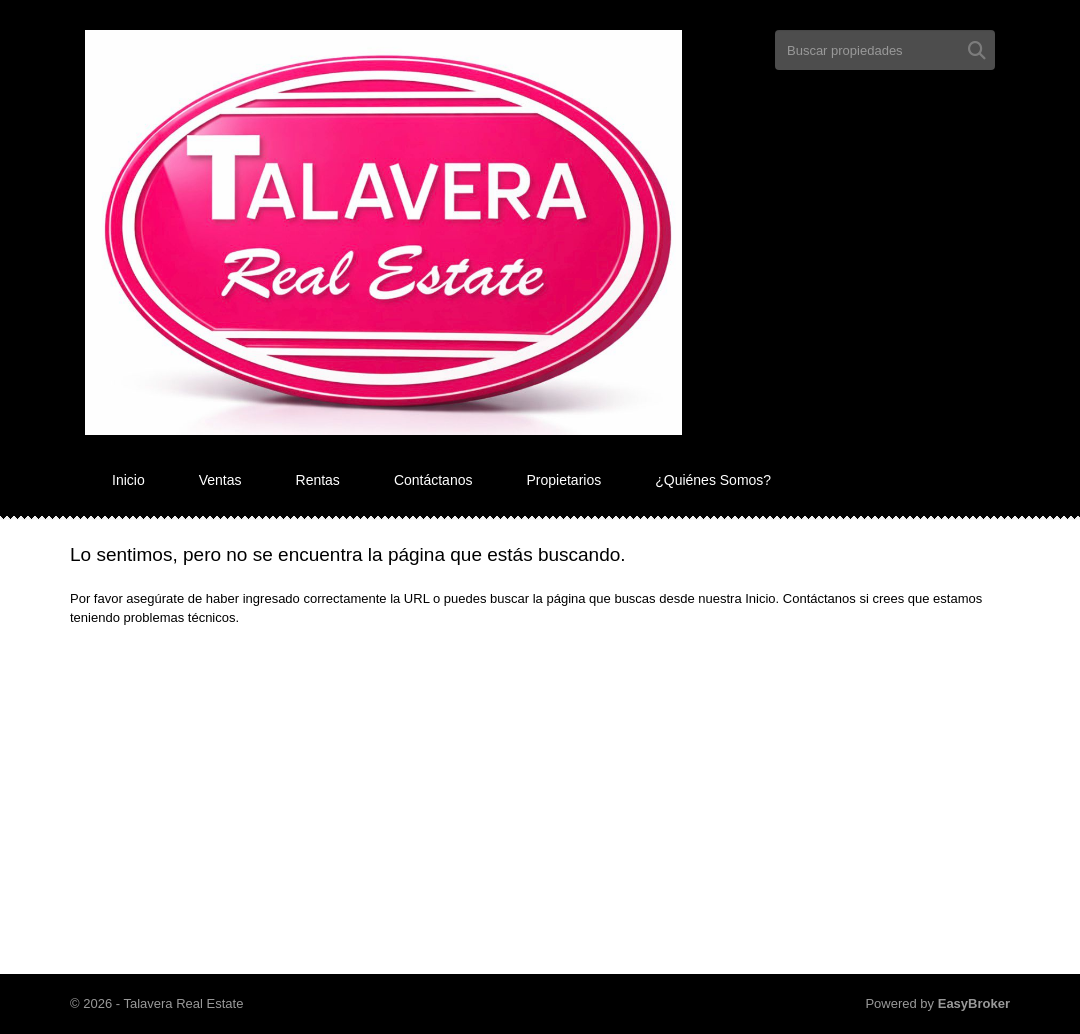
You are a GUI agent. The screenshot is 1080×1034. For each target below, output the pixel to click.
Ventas (220, 480)
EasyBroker (974, 1003)
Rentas (318, 480)
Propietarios (563, 480)
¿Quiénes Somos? (713, 480)
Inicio (128, 480)
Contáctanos (433, 480)
